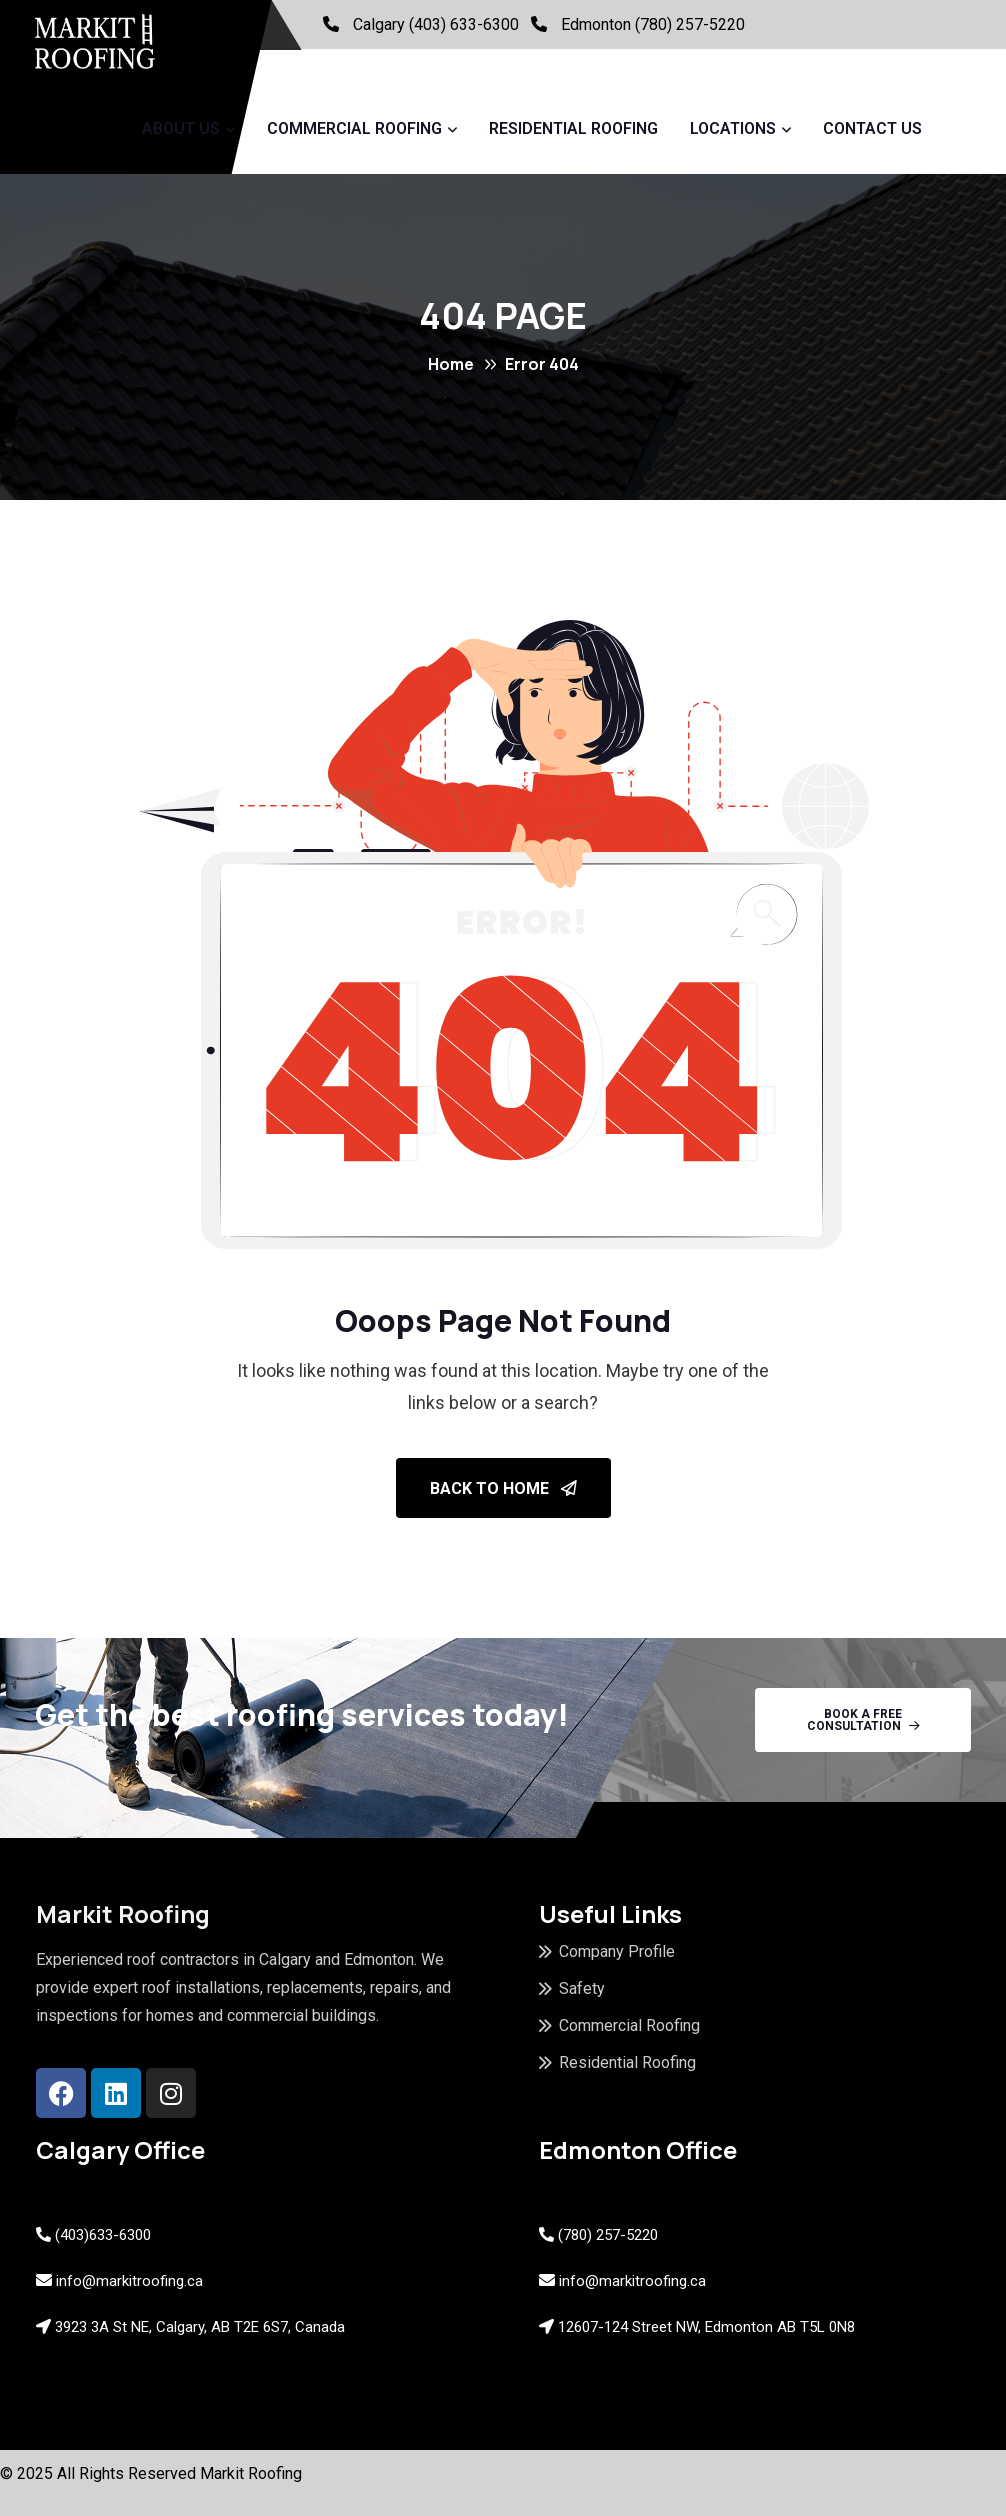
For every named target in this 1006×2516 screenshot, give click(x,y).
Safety (582, 1988)
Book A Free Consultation (863, 1720)
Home (451, 364)
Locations (733, 128)
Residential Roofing (573, 128)
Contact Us (872, 128)
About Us (181, 128)
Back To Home (503, 1488)
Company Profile (617, 1951)
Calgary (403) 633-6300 (436, 24)
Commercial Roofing (354, 128)
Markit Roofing (251, 2473)
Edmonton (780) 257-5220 (653, 24)
